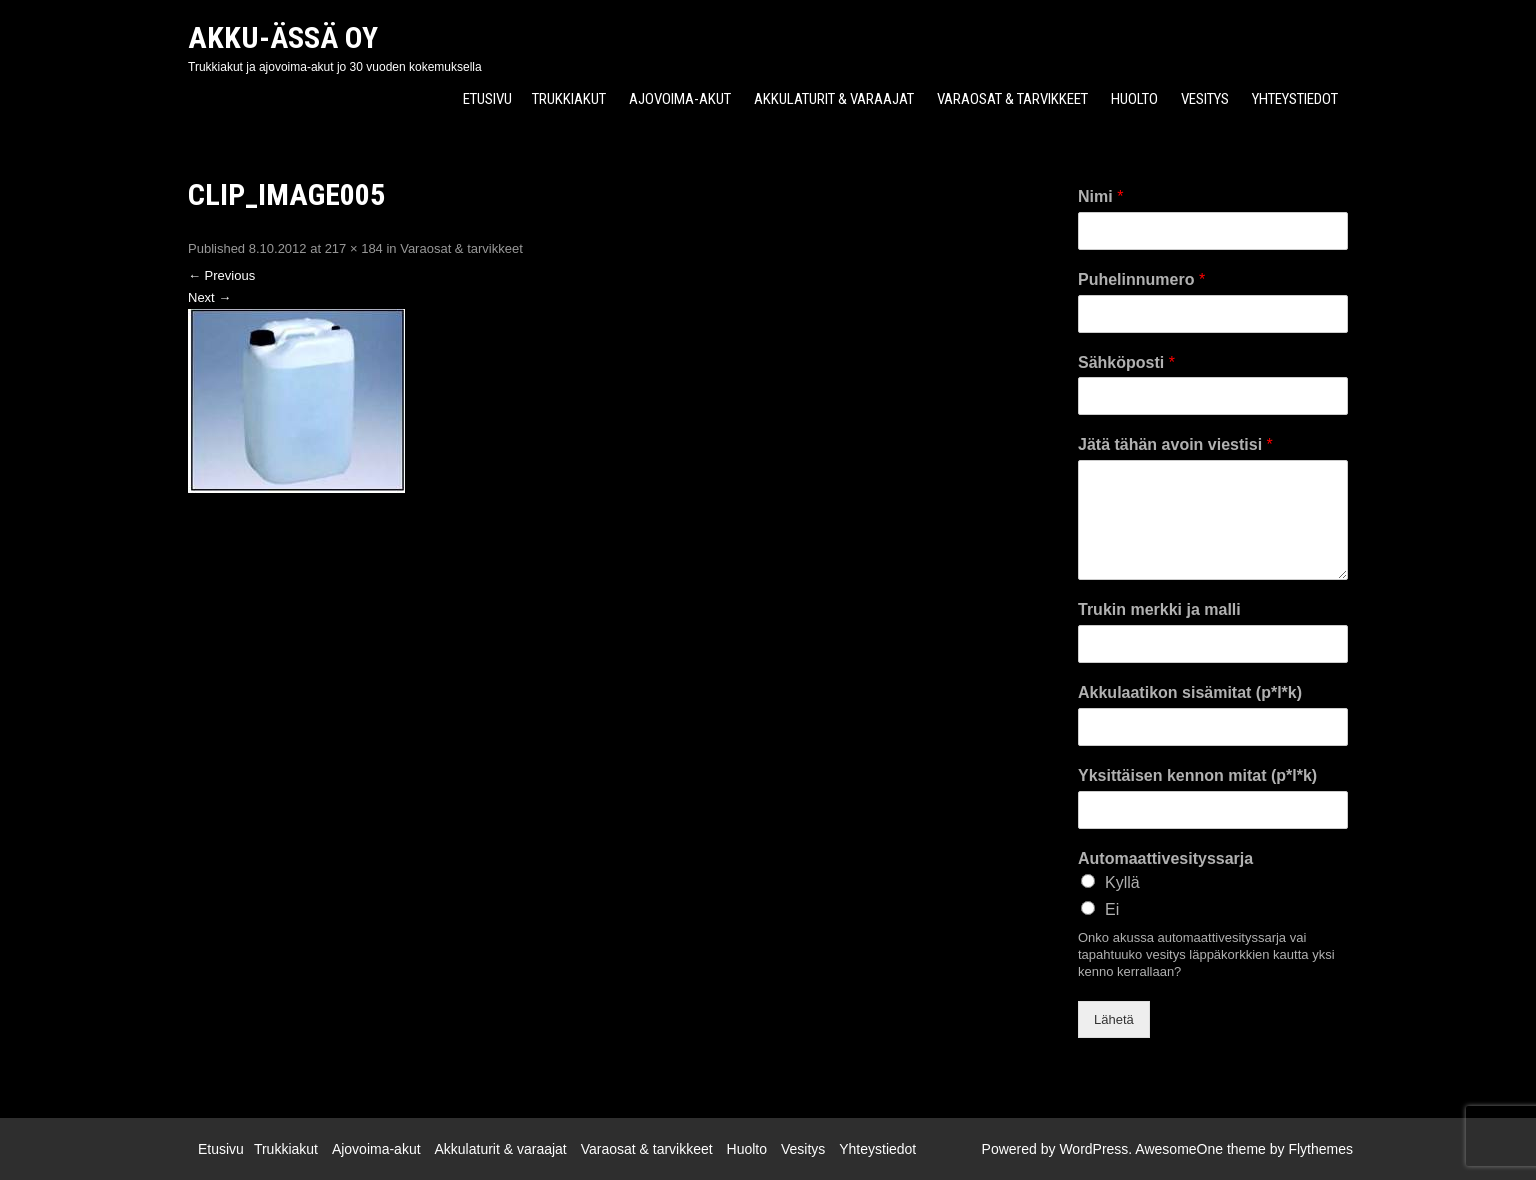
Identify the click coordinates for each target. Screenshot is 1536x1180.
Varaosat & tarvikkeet (1012, 99)
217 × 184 (354, 248)
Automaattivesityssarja (1165, 858)
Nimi (1100, 196)
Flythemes (1320, 1149)
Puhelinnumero (1141, 279)
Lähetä (1114, 1019)
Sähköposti (1126, 362)
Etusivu (487, 99)
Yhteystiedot (1295, 99)
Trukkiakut (569, 99)
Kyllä (1122, 882)
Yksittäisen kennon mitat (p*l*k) (1197, 775)
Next (209, 297)
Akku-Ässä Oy (283, 37)
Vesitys (1205, 99)
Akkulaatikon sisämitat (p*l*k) (1190, 692)
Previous (221, 275)
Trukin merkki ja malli (1159, 609)
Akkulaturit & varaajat (834, 99)
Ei (1112, 909)
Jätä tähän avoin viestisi (1175, 444)
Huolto (1134, 99)
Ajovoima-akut (680, 99)
